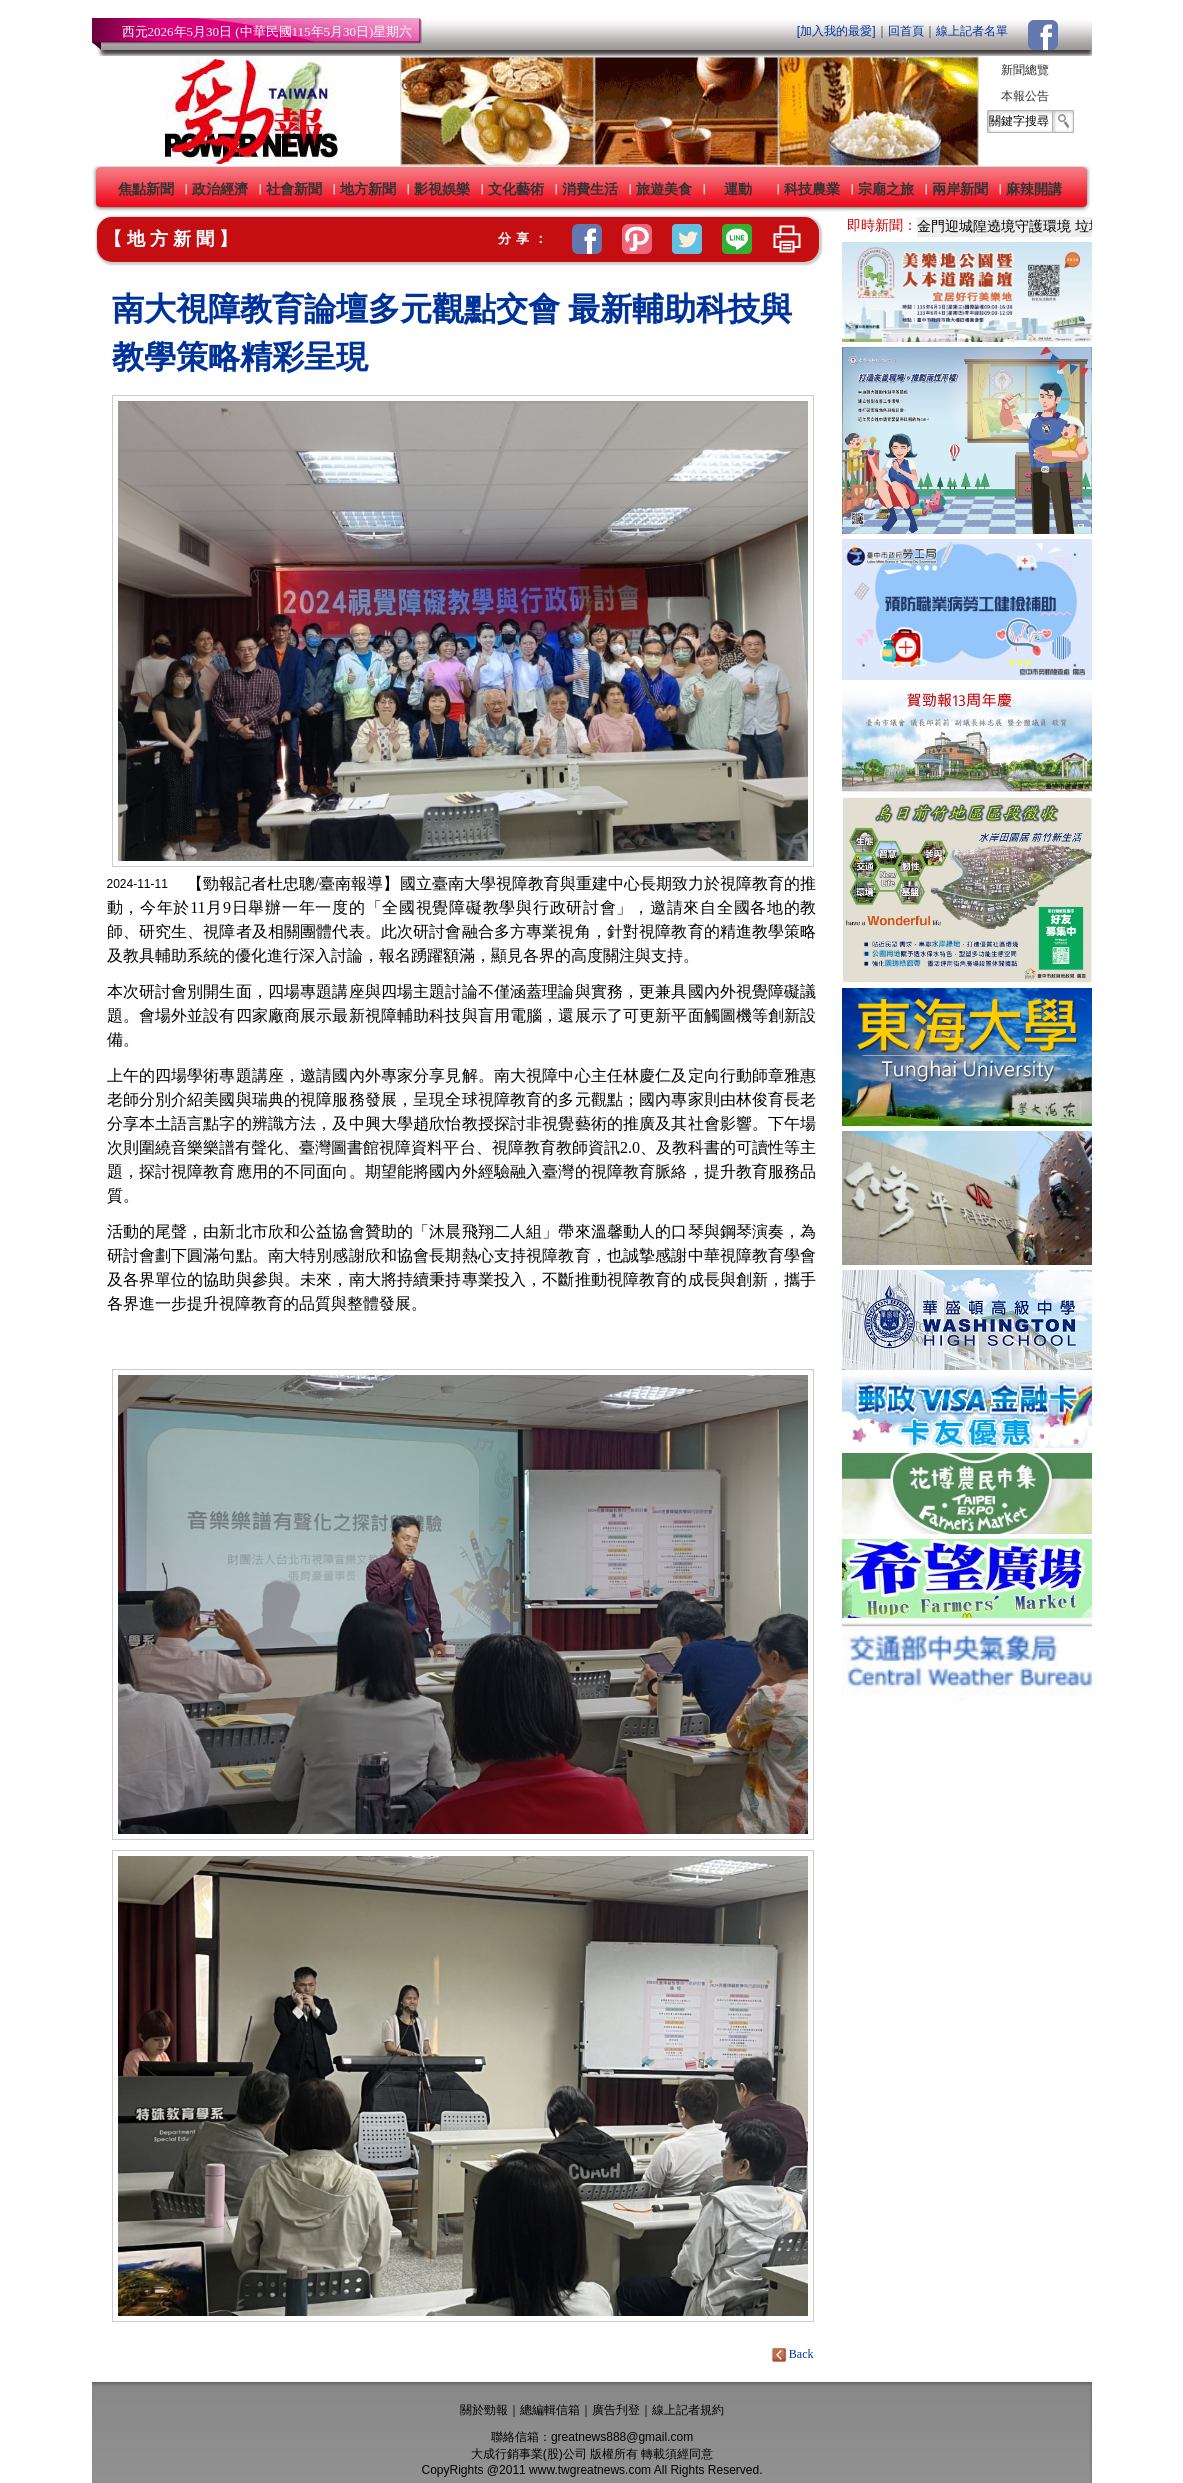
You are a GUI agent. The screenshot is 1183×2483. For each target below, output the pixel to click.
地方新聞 (368, 189)
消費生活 (590, 189)
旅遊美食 (664, 189)
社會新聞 (294, 189)
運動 (738, 189)
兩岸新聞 (960, 189)
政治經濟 (220, 189)
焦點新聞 (146, 189)
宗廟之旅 (886, 189)
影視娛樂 (442, 189)
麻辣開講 (1034, 189)
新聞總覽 (1025, 70)
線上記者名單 (972, 31)
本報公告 (1025, 96)
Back (794, 2354)
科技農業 (812, 189)
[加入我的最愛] (836, 31)
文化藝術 (516, 189)
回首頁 (906, 31)
